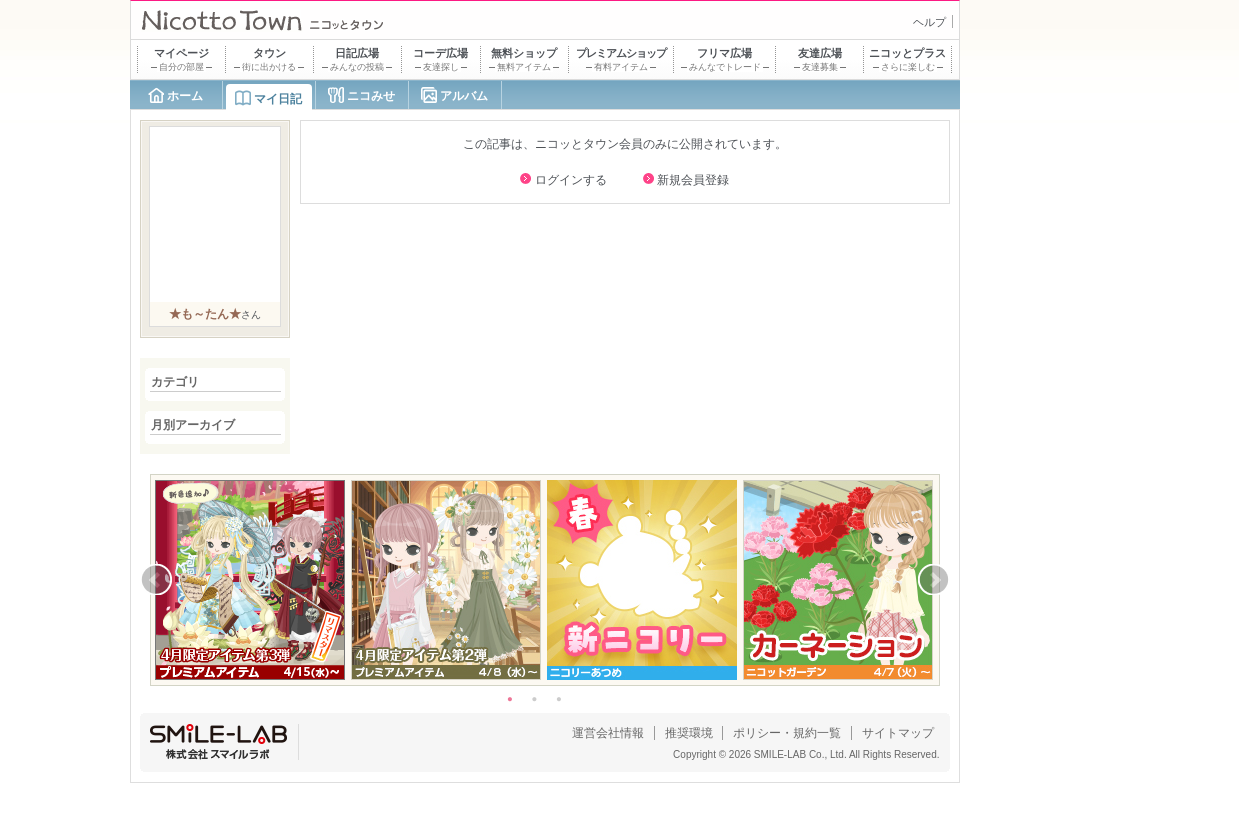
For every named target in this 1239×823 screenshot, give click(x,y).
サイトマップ (898, 733)
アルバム (464, 96)
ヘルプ (929, 22)
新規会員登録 (693, 180)
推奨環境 (689, 733)
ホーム (185, 96)
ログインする (571, 180)
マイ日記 (278, 99)
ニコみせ (371, 96)
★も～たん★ (205, 314)
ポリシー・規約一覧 (787, 733)
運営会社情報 (608, 733)
